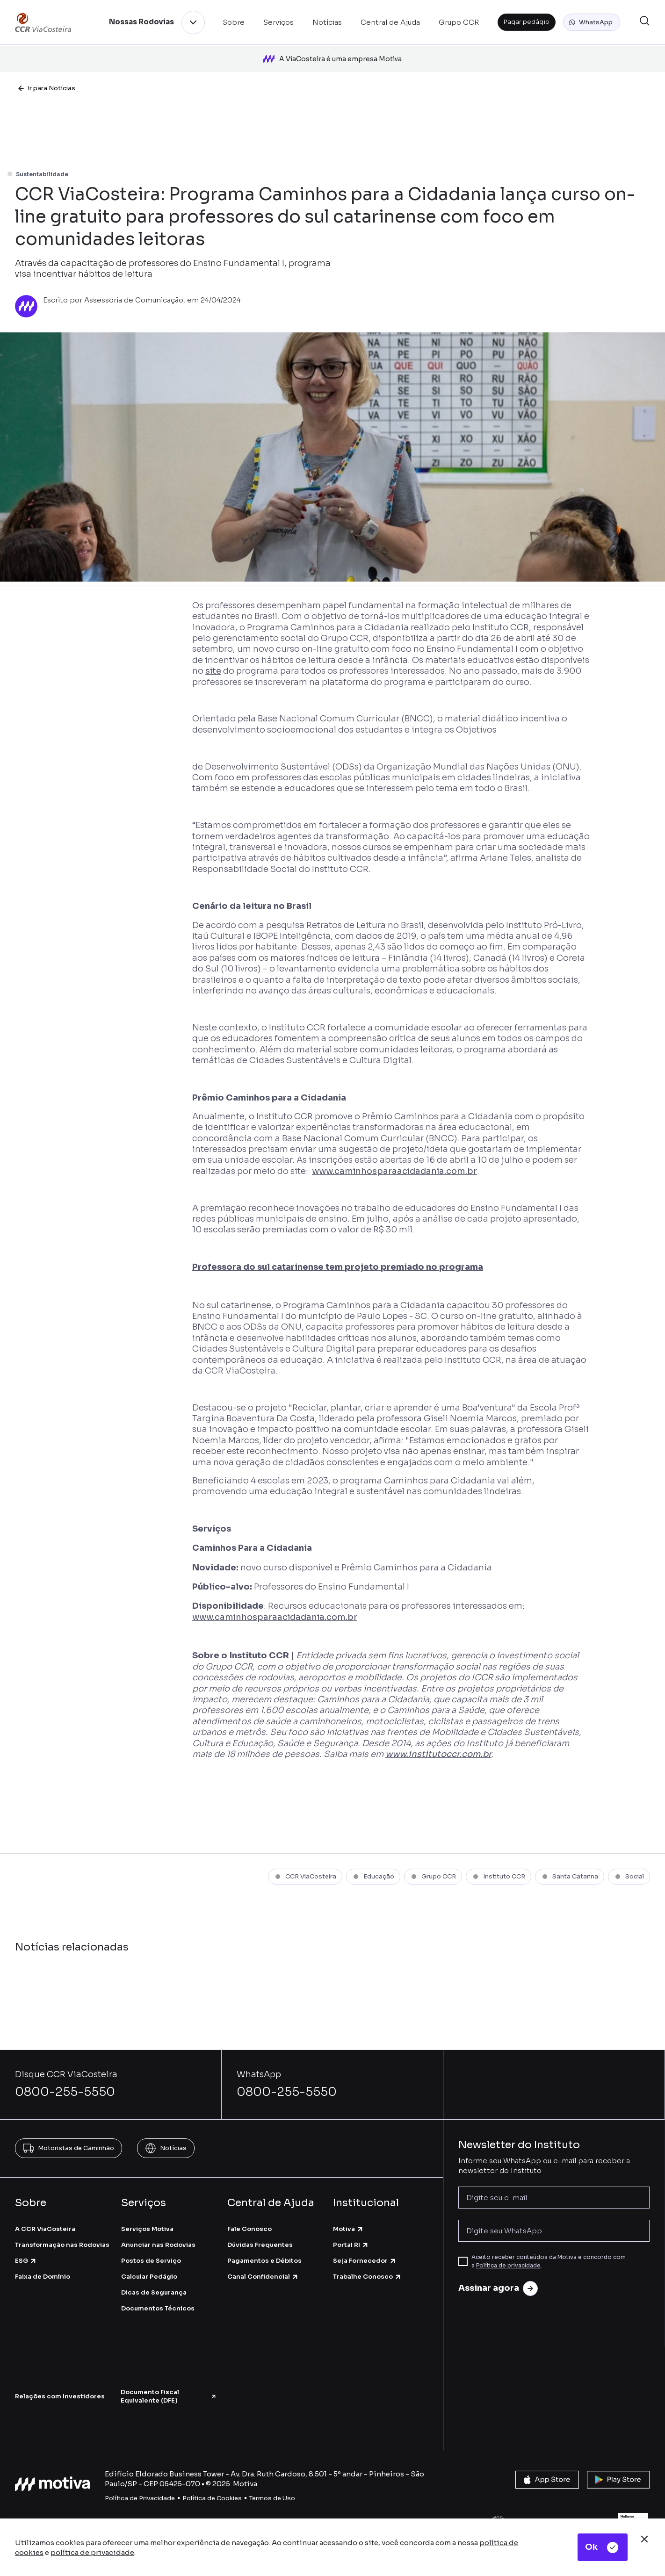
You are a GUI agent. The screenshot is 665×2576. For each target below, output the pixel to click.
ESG (26, 2255)
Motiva (348, 2223)
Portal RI (351, 2239)
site (213, 666)
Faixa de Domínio (42, 2271)
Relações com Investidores (60, 2391)
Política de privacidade (508, 2259)
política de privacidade (92, 2552)
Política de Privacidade (140, 2493)
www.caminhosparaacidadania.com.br (394, 1166)
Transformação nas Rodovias (62, 2239)
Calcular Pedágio (149, 2271)
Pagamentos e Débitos (264, 2255)
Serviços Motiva (147, 2223)
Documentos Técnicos (158, 2303)
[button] (591, 22)
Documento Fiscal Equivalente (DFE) (169, 2390)
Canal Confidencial (263, 2271)
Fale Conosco (249, 2223)
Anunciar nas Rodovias (158, 2239)
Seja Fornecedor (365, 2255)
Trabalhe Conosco (367, 2271)
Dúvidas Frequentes (260, 2239)
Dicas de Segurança (154, 2287)
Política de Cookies (212, 2493)
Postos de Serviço (151, 2255)
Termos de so (272, 2493)
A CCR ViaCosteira (45, 2223)
